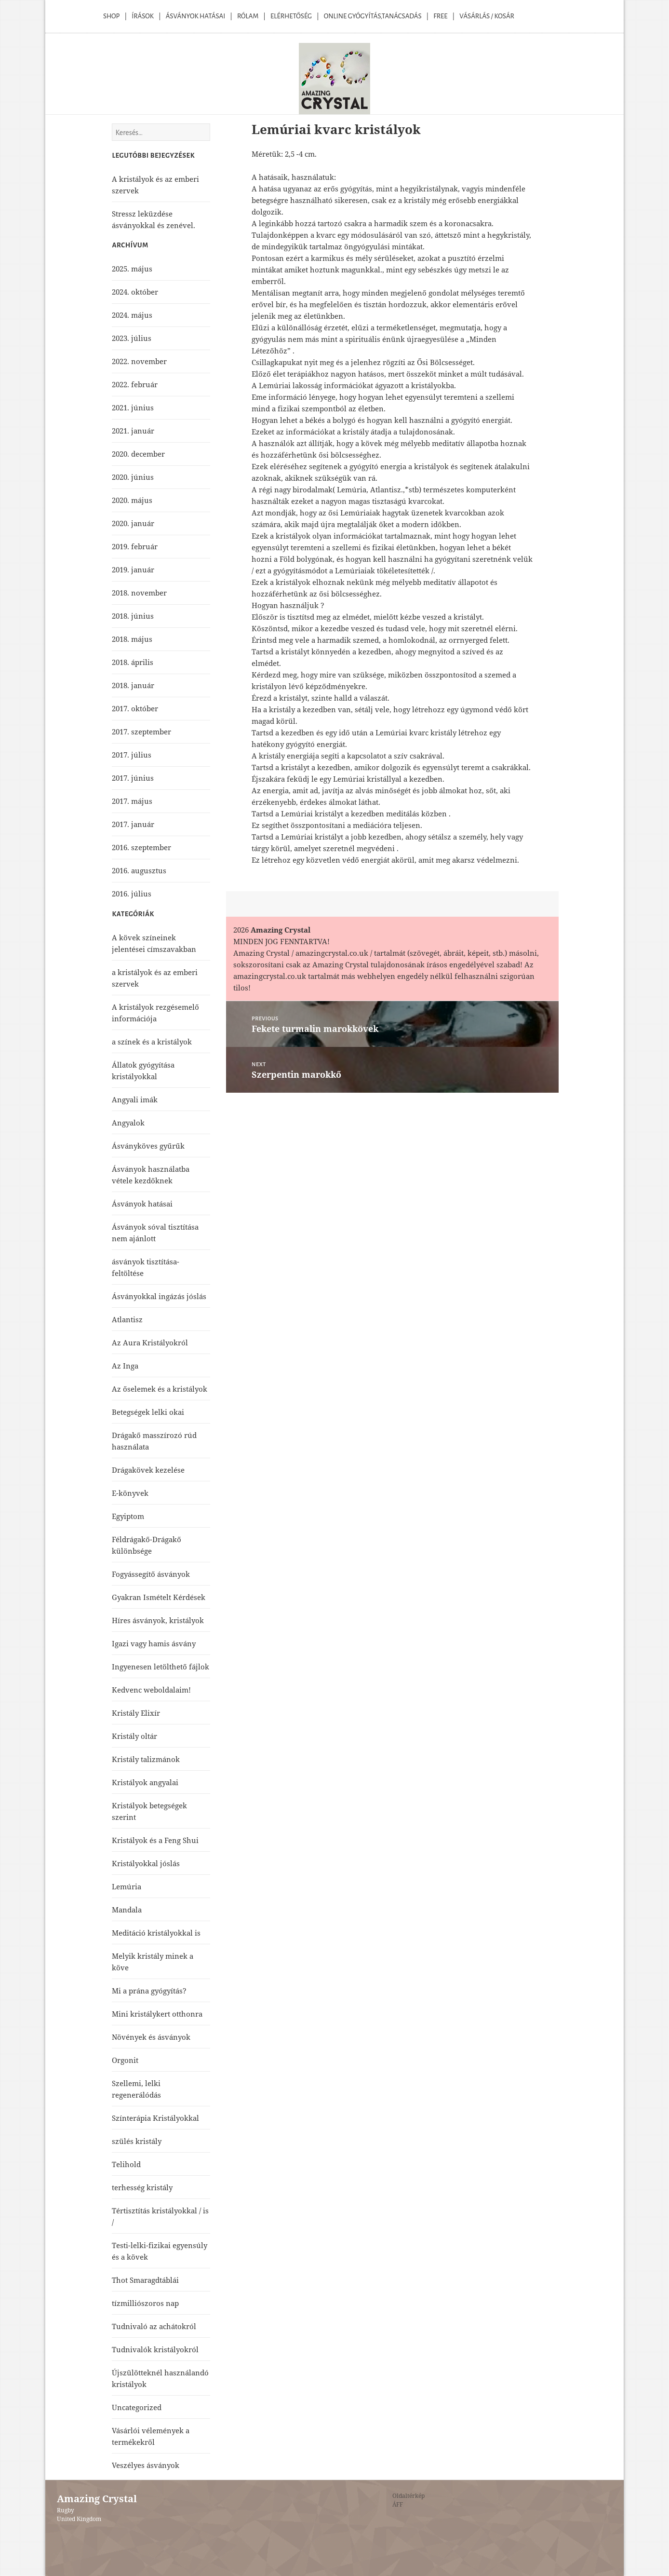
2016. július (131, 893)
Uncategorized (136, 2407)
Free (440, 16)
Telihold (126, 2164)
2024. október (135, 292)
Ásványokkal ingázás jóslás (159, 1296)
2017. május (132, 801)
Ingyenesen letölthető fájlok (160, 1666)
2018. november (139, 592)
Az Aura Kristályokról (150, 1342)
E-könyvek (130, 1493)
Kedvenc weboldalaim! (151, 1690)
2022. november (139, 361)
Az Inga (125, 1365)
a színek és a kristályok (152, 1041)
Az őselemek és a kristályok (159, 1389)
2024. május (132, 315)
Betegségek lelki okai (148, 1412)
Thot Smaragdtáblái (145, 2280)
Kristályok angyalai (145, 1782)
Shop (111, 16)
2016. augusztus (139, 870)
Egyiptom (128, 1516)
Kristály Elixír (136, 1713)
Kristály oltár (134, 1736)
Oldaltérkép (408, 2496)
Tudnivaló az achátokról (154, 2326)
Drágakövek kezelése (148, 1470)
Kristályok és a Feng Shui (155, 1840)
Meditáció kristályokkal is (156, 1933)
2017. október (135, 708)
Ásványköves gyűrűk (148, 1146)
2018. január (133, 685)
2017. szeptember (141, 731)
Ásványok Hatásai (195, 16)
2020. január (133, 523)
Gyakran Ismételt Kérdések (158, 1597)
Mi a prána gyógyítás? (149, 1990)
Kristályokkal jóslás (146, 1863)
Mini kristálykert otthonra (157, 2014)
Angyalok (128, 1122)
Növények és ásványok (151, 2037)
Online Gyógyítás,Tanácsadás (373, 16)
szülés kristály (136, 2141)
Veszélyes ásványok (145, 2465)
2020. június (133, 477)
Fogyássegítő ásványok (151, 1574)
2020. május (132, 500)
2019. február (135, 546)
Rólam (247, 16)
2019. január (133, 569)
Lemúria (126, 1886)
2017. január (133, 824)
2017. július (131, 754)
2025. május (132, 268)
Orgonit (125, 2060)
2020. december (138, 454)
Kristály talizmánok (146, 1759)
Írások (143, 16)
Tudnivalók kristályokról (155, 2349)
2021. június (133, 407)
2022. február (135, 384)
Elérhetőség (291, 16)
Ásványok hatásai (142, 1203)
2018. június (133, 616)
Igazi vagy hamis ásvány (154, 1643)
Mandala (127, 1909)
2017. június (133, 778)
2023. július (131, 338)
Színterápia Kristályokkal (155, 2118)
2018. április (132, 662)
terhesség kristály (142, 2187)
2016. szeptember (141, 847)
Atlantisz (127, 1319)
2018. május (132, 639)
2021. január (133, 430)
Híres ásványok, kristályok (158, 1620)
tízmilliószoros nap (145, 2303)
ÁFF (397, 2504)
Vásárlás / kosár (486, 16)
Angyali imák (135, 1099)
